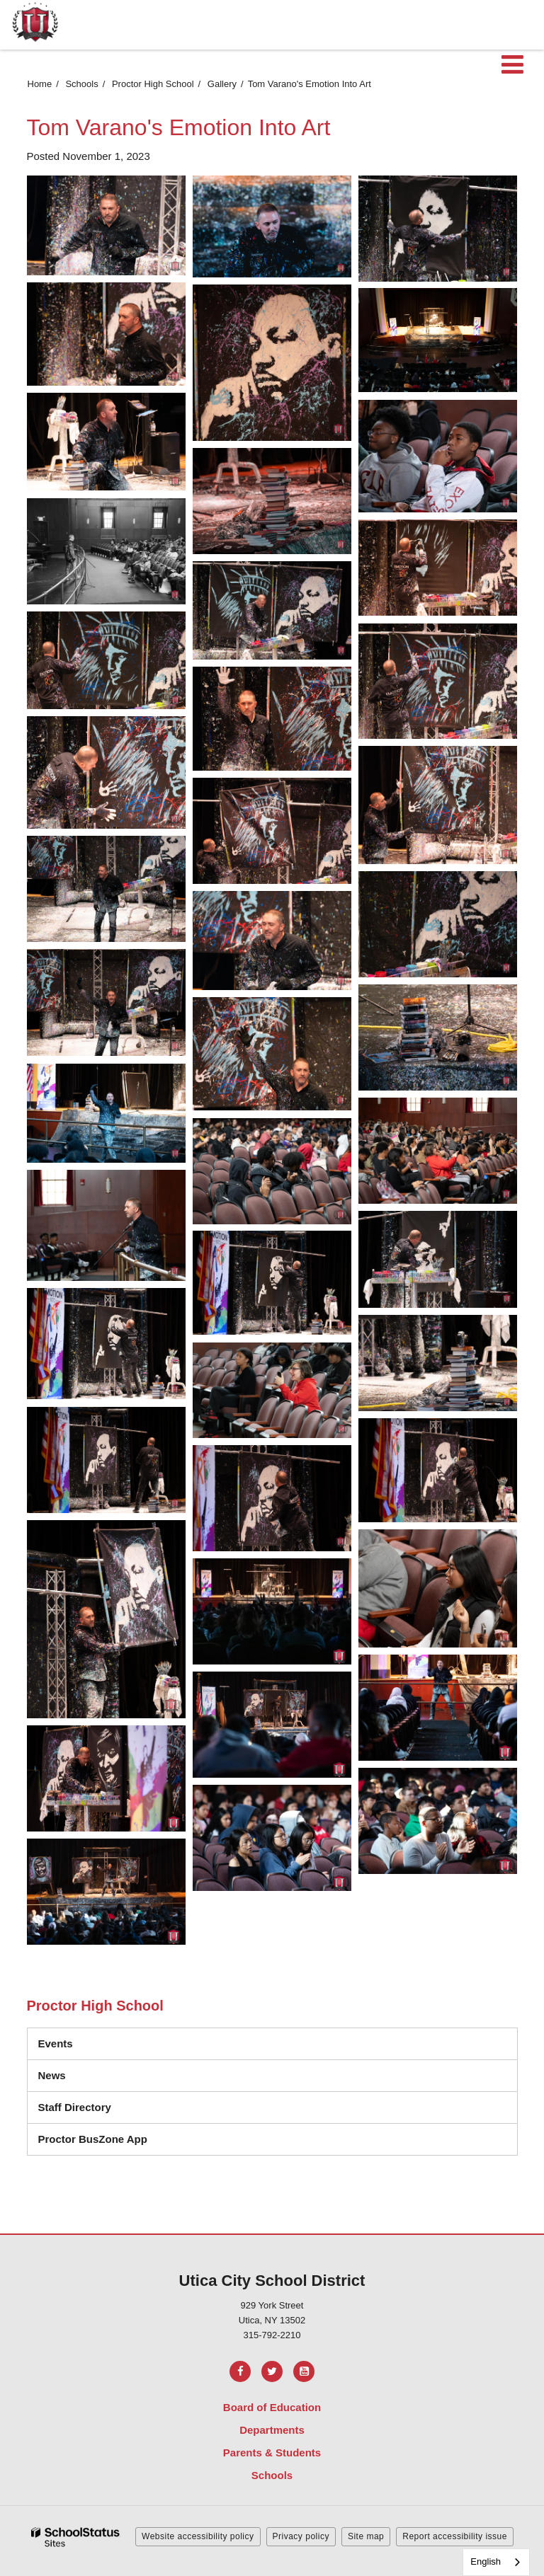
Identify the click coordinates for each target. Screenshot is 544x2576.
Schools (81, 84)
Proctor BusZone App (92, 2139)
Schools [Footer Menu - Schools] (272, 2475)
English (485, 2561)
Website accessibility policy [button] (198, 2536)
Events (55, 2043)
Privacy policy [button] (301, 2536)
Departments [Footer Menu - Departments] (272, 2430)
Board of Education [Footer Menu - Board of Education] (272, 2407)
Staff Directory (74, 2107)
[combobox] (496, 2562)
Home (40, 84)
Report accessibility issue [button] (454, 2536)
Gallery (222, 84)
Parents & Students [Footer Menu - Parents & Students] (272, 2452)
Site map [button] (366, 2536)
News (52, 2075)
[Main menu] (512, 63)
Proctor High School (153, 84)
